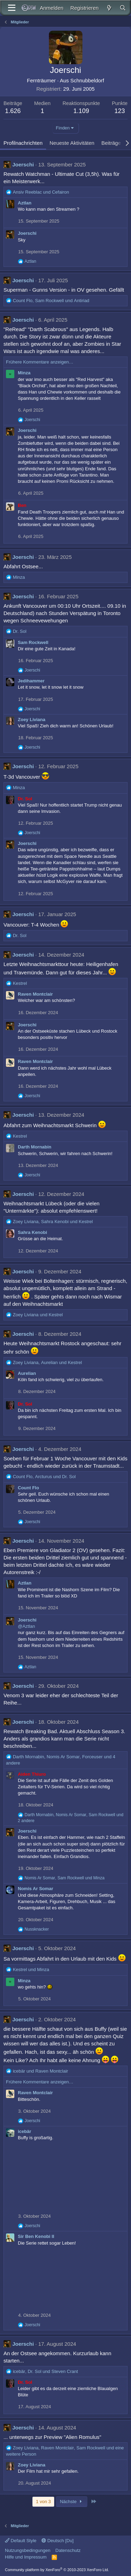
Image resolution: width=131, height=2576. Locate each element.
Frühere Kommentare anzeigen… (39, 362)
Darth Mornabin (34, 1147)
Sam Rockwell (33, 642)
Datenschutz (68, 2550)
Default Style (20, 2540)
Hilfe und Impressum (25, 2557)
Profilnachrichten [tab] (23, 143)
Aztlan (24, 202)
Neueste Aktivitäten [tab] (72, 143)
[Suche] (123, 8)
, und (51, 300)
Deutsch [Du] (58, 2540)
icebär (24, 2131)
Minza (24, 372)
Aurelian (27, 1373)
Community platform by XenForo (57, 2570)
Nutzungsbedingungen (27, 2550)
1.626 (13, 110)
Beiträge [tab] (111, 143)
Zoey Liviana (31, 719)
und (41, 192)
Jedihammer (31, 680)
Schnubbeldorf (87, 80)
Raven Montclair (35, 994)
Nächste (71, 2501)
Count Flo (28, 1487)
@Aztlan (26, 1626)
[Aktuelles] (109, 8)
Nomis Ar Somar (35, 1888)
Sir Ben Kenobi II (36, 2236)
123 (120, 110)
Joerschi (23, 164)
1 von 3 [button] (43, 2501)
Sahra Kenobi (32, 1232)
